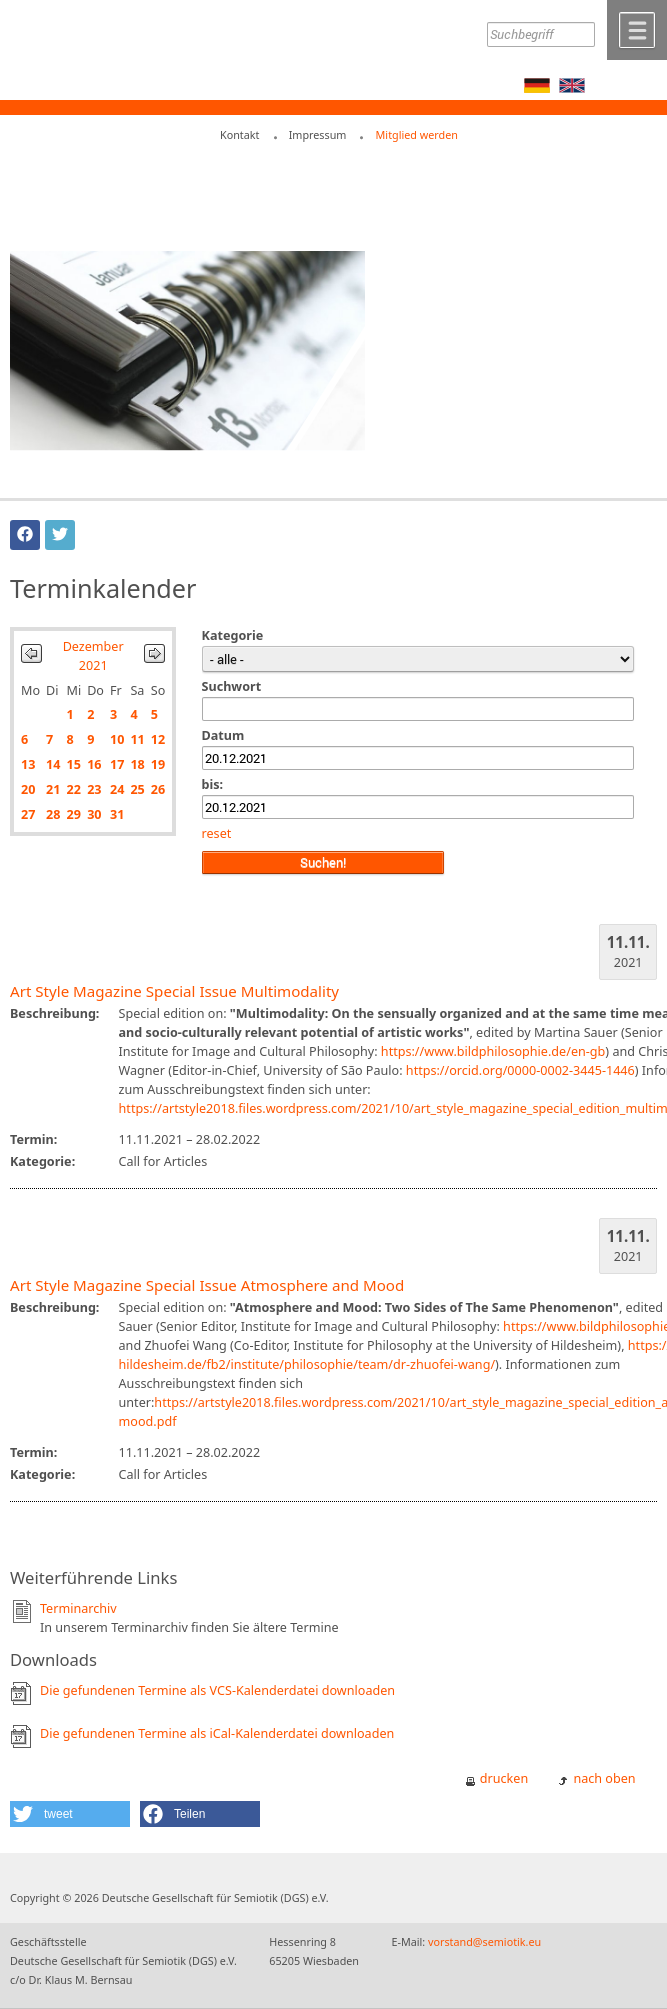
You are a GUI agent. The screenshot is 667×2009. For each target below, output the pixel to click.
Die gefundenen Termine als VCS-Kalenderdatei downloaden (217, 1690)
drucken (504, 1778)
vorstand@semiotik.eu (484, 1941)
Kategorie (233, 635)
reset (217, 833)
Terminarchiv (78, 1608)
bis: (213, 784)
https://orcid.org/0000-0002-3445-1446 (520, 1070)
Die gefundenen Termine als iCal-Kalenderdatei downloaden (217, 1733)
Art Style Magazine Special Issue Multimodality (174, 991)
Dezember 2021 (93, 656)
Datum (223, 735)
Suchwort (232, 686)
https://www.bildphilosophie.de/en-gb (493, 1051)
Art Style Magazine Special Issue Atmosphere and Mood (207, 1285)
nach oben (604, 1778)
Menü (637, 30)
